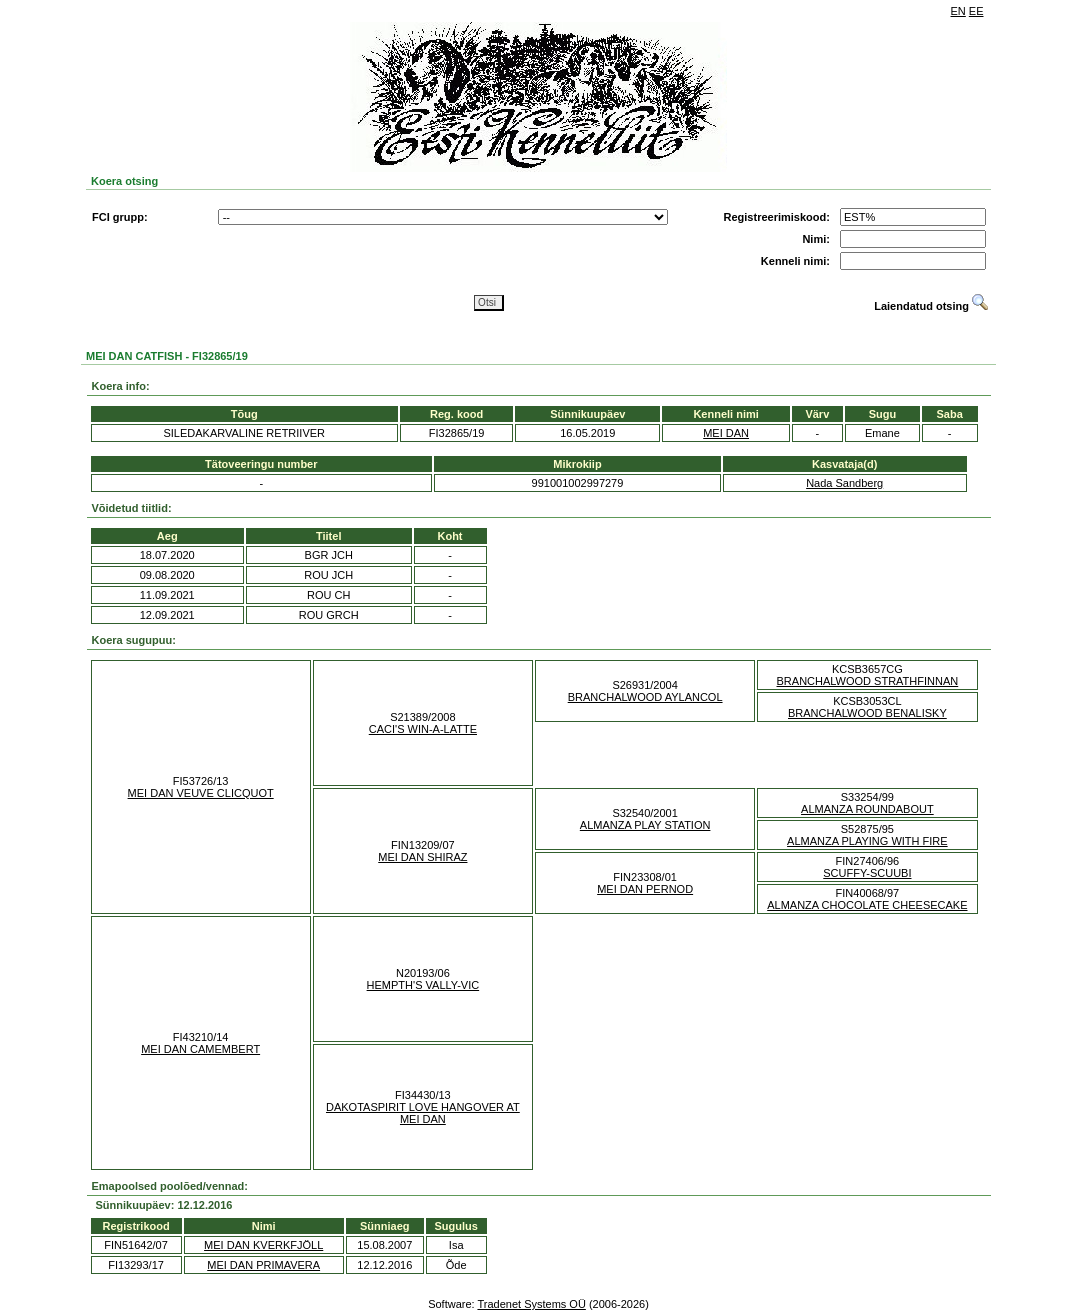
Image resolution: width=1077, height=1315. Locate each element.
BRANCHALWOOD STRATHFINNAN (868, 681)
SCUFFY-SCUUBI (867, 873)
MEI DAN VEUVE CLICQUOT (201, 793)
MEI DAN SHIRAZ (422, 857)
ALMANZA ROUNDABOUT (867, 809)
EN (958, 11)
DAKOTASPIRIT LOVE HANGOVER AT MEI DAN (423, 1113)
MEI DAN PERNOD (645, 889)
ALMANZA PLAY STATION (645, 825)
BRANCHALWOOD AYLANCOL (645, 697)
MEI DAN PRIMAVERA (263, 1265)
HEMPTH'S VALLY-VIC (423, 985)
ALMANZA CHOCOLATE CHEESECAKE (867, 905)
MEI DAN (726, 433)
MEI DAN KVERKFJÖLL (263, 1245)
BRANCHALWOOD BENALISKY (867, 713)
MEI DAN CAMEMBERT (200, 1049)
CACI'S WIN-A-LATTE (423, 729)
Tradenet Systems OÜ (531, 1304)
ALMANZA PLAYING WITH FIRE (867, 841)
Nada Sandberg (844, 483)
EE (976, 11)
